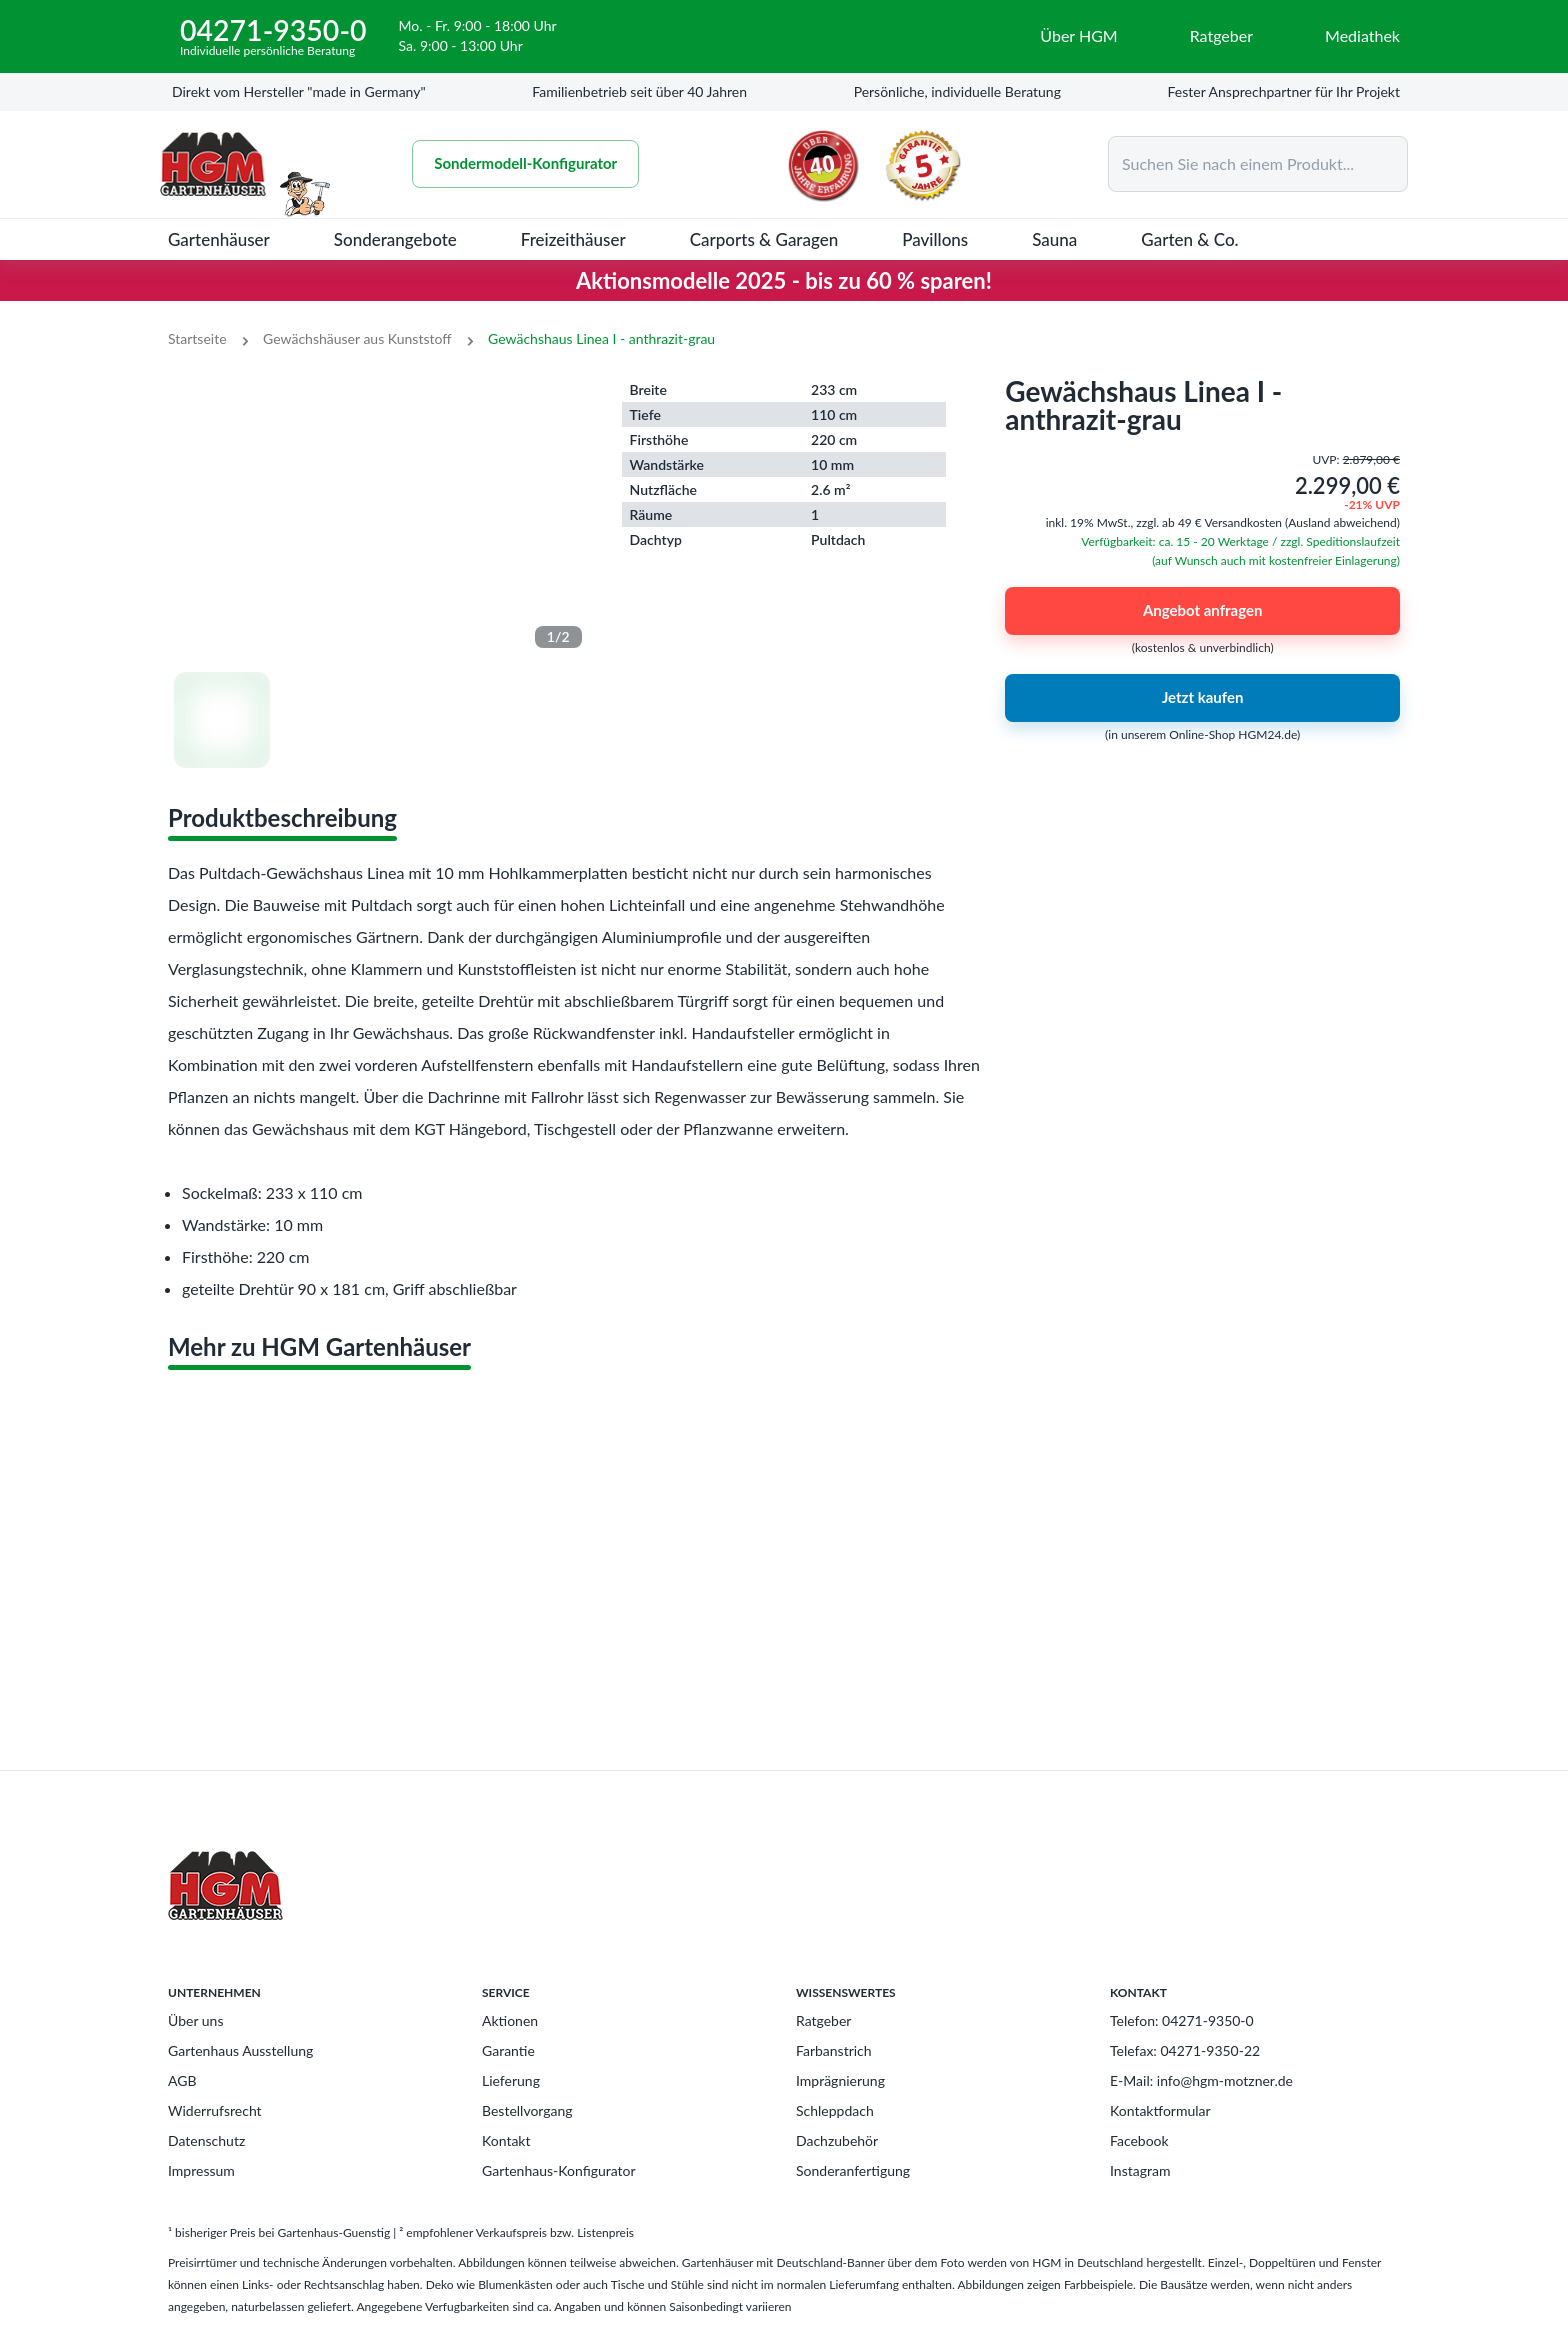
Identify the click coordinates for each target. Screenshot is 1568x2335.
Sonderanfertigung (853, 2170)
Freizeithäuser (573, 239)
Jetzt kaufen (1202, 698)
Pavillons (935, 239)
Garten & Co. (1189, 239)
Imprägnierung (840, 2080)
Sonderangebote (395, 239)
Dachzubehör (837, 2140)
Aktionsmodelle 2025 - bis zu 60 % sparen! (784, 280)
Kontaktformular (1160, 2110)
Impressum (201, 2170)
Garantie (508, 2050)
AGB (182, 2080)
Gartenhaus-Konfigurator (559, 2170)
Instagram (1140, 2170)
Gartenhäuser (219, 239)
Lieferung (511, 2080)
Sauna (1054, 239)
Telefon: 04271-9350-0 (1182, 2020)
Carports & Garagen (764, 239)
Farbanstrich (834, 2050)
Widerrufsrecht (215, 2110)
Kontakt (506, 2140)
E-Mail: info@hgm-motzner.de (1201, 2080)
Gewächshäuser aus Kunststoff (357, 338)
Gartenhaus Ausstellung (240, 2050)
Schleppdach (835, 2110)
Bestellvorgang (527, 2110)
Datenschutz (206, 2140)
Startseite (197, 338)
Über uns (195, 2020)
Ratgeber (823, 2020)
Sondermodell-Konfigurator (535, 164)
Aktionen (510, 2020)
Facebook (1139, 2140)
